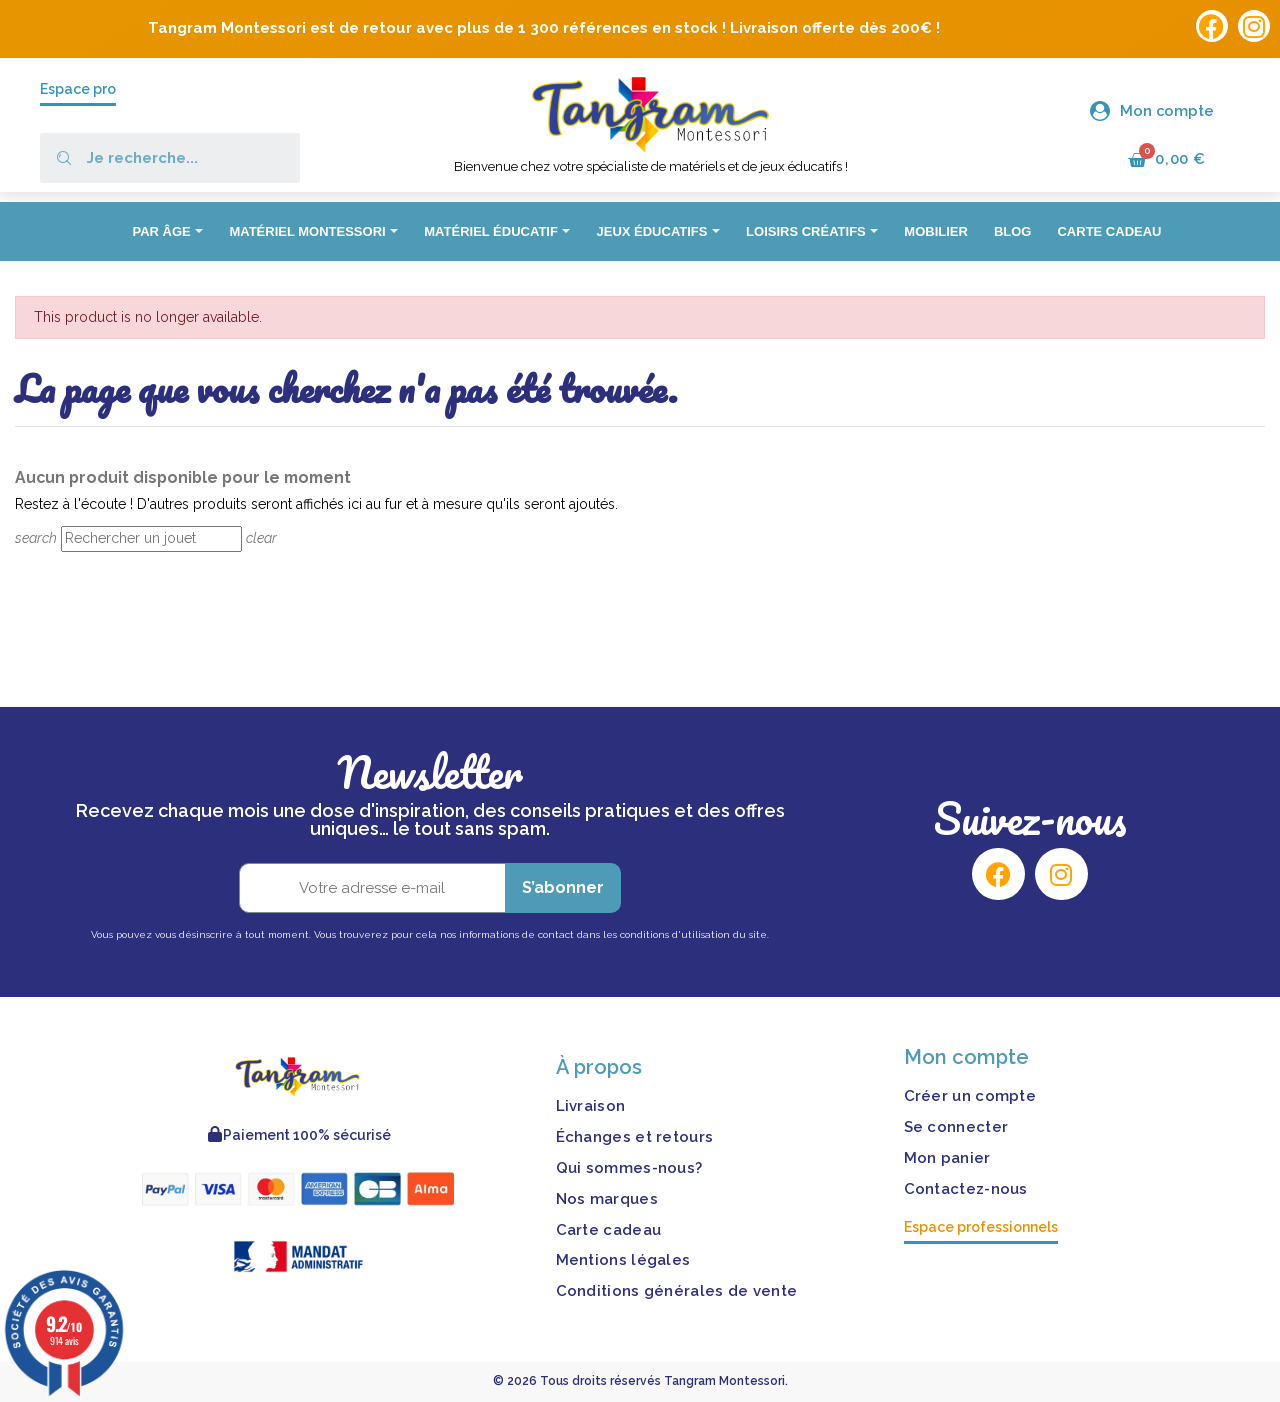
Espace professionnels (981, 1227)
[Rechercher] (151, 539)
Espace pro (78, 89)
